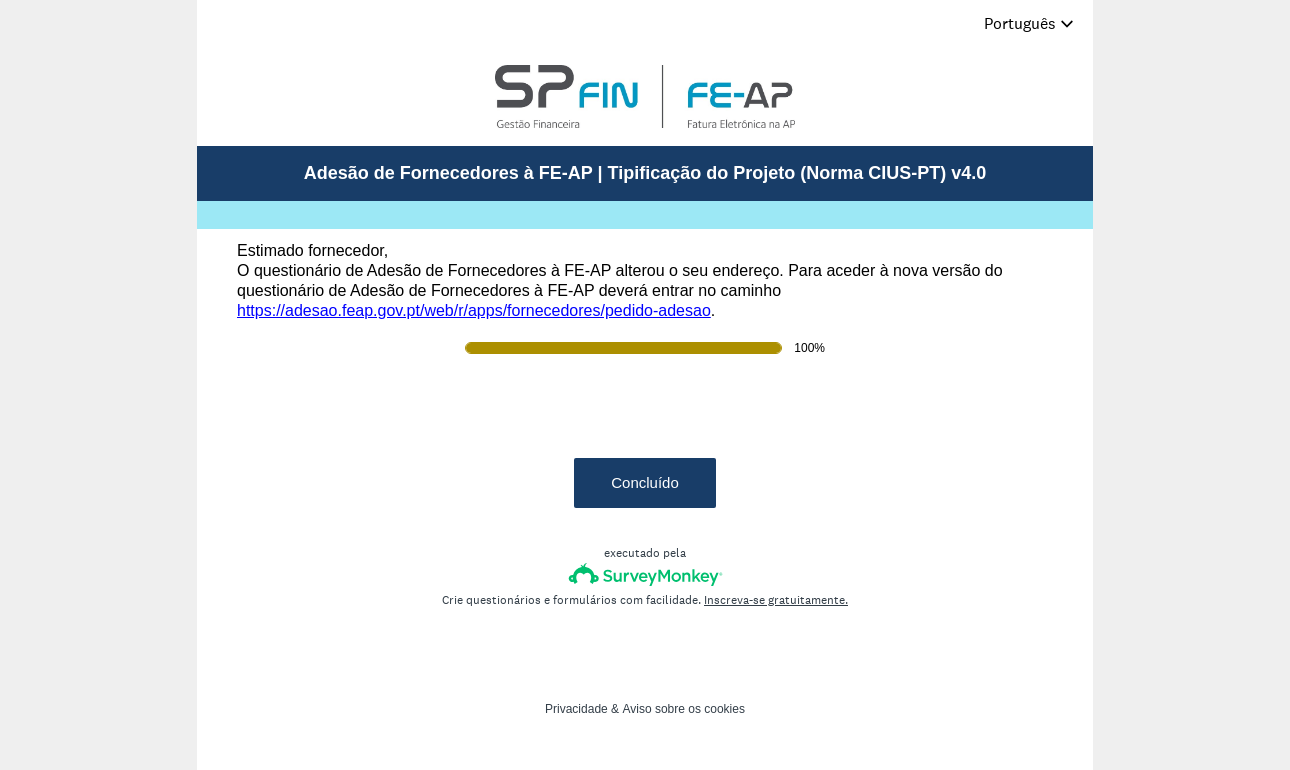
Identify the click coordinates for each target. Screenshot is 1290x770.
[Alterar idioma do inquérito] (1029, 23)
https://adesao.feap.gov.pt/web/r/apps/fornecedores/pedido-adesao (474, 310)
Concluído (645, 482)
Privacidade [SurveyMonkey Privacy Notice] (576, 709)
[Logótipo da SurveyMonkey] (645, 574)
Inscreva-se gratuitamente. (776, 600)
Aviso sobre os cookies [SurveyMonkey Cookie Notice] (683, 709)
